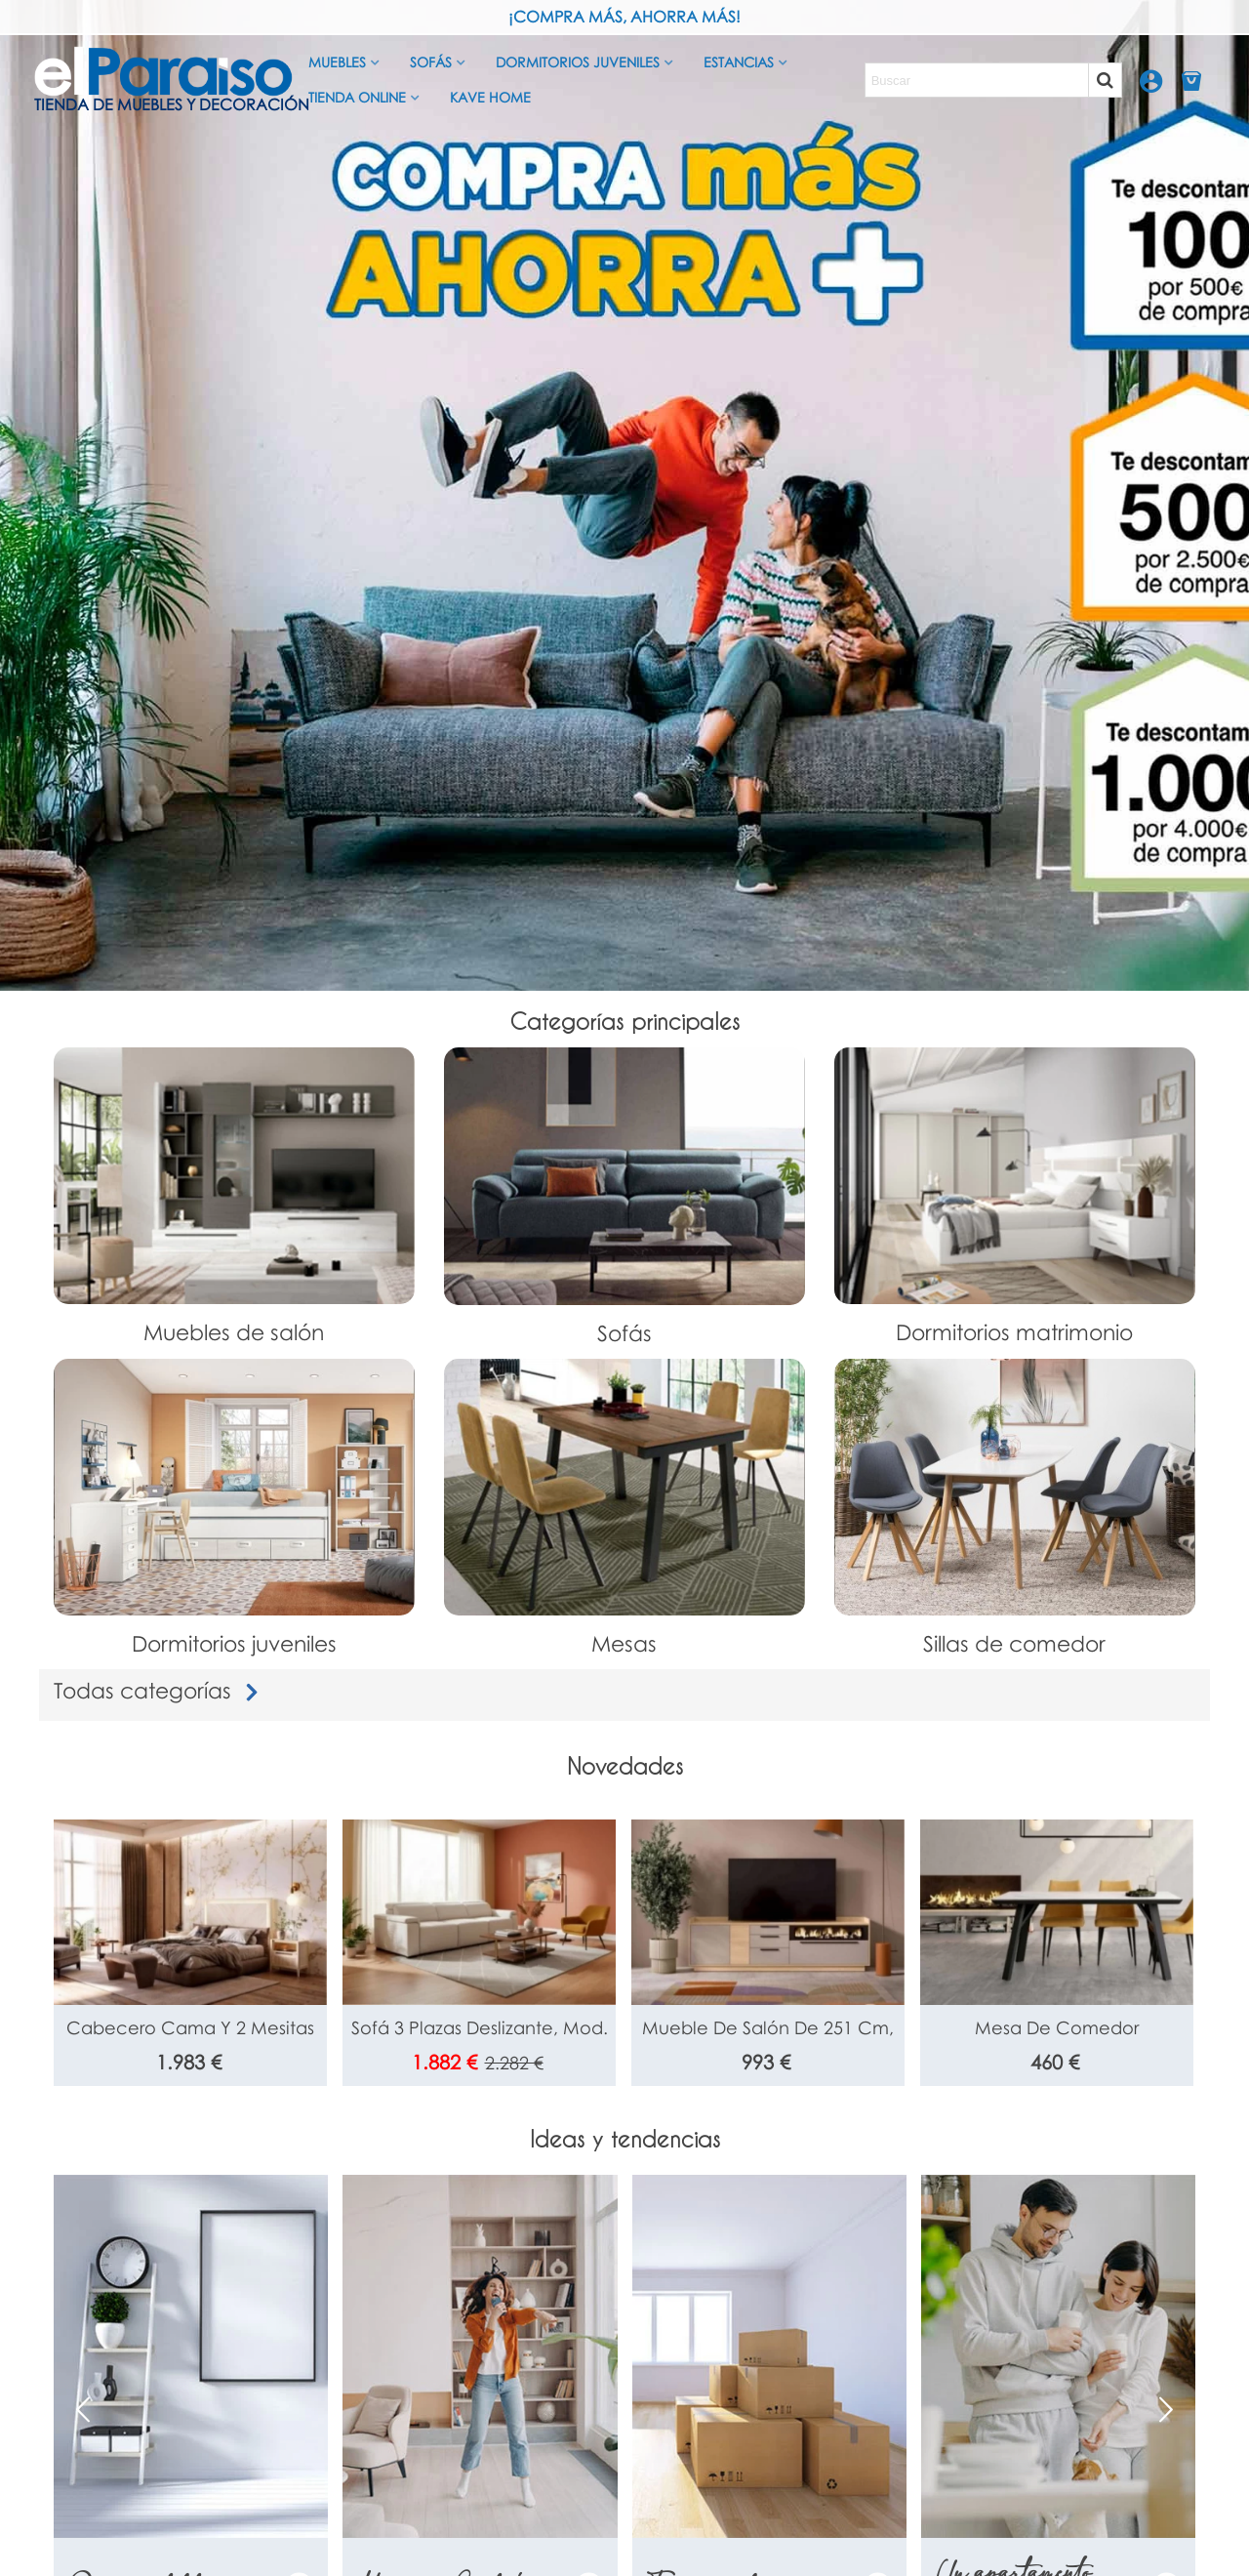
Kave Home (490, 97)
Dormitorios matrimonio (1014, 1332)
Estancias (739, 62)
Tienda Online (357, 97)
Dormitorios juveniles (578, 62)
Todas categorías (160, 1690)
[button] (1166, 2409)
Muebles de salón (233, 1332)
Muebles (337, 62)
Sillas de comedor (1014, 1643)
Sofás (431, 62)
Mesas (624, 1643)
